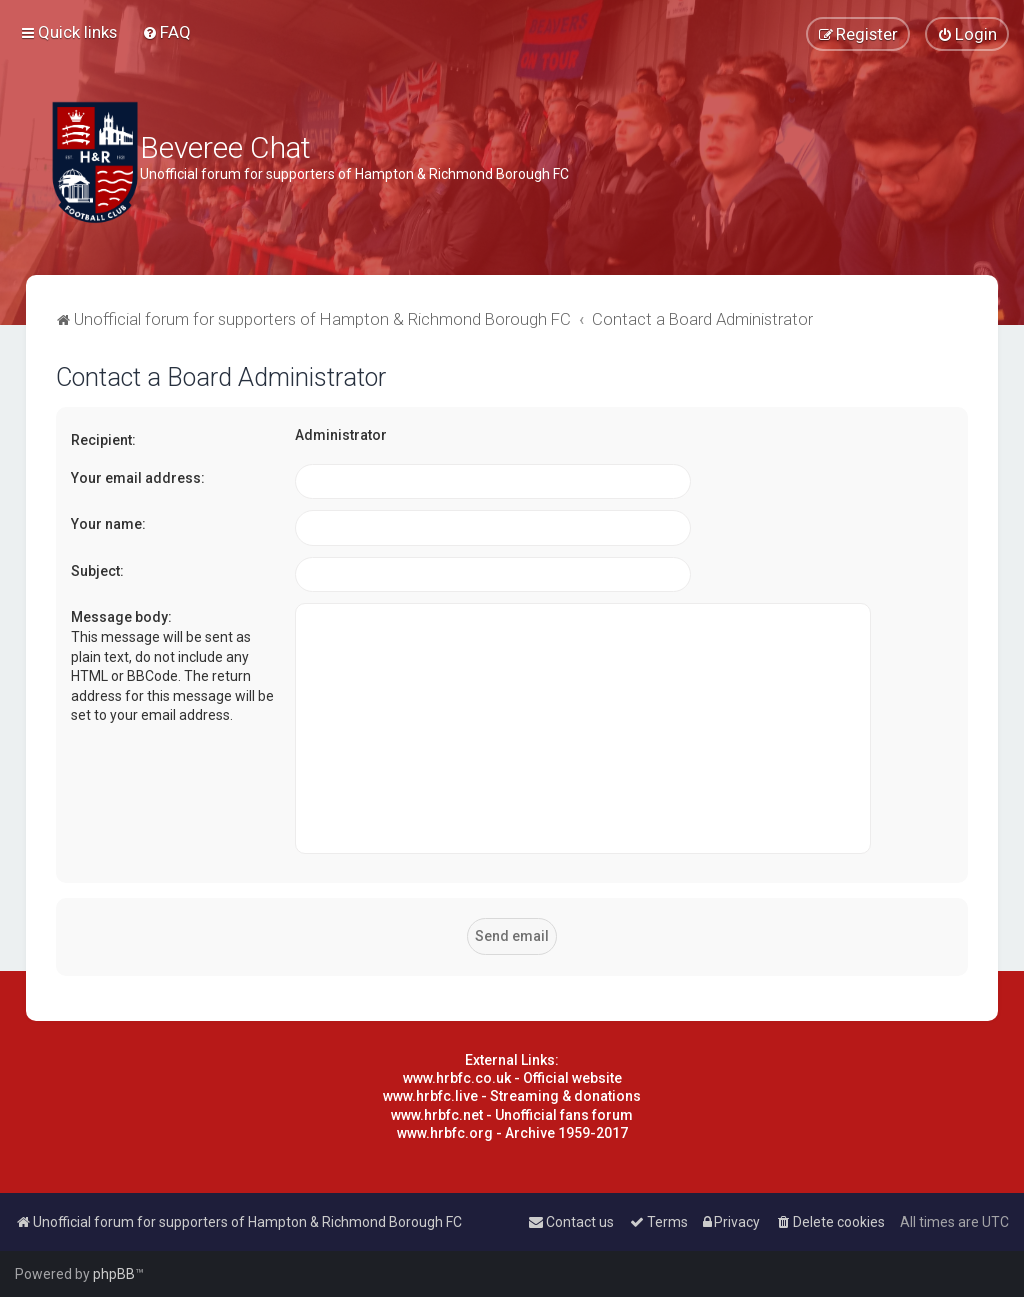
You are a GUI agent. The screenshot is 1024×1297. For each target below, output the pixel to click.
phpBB (114, 1274)
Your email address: (138, 478)
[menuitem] (166, 32)
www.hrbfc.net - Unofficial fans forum (512, 1115)
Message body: (121, 617)
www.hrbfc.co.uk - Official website (512, 1078)
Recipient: (103, 440)
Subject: (97, 571)
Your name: (108, 524)
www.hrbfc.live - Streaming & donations (512, 1096)
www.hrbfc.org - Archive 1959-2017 (512, 1133)
